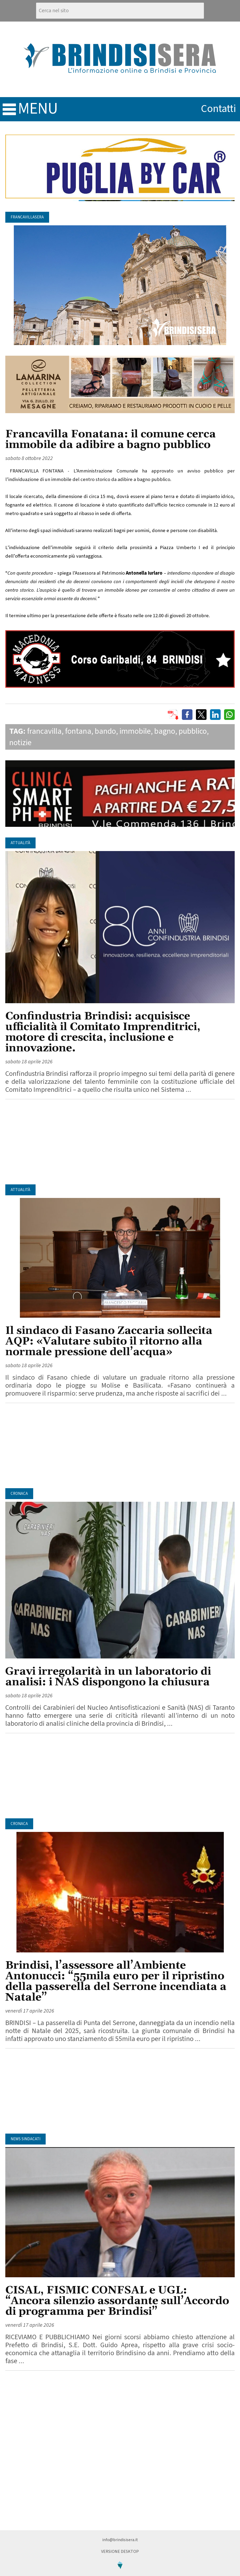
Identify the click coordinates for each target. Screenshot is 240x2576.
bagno (164, 731)
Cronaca (19, 1493)
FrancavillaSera (27, 217)
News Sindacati (25, 2139)
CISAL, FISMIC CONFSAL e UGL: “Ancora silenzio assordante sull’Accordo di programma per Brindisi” (117, 2301)
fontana (78, 731)
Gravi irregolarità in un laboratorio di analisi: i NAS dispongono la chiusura (108, 1677)
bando (105, 731)
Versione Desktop (120, 2551)
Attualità (20, 843)
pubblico (193, 731)
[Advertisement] (120, 1142)
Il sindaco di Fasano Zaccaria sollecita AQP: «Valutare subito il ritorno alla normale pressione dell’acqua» (108, 1341)
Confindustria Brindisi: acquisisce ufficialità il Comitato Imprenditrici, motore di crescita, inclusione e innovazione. (102, 1032)
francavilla (44, 731)
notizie (20, 742)
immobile (135, 731)
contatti (218, 108)
